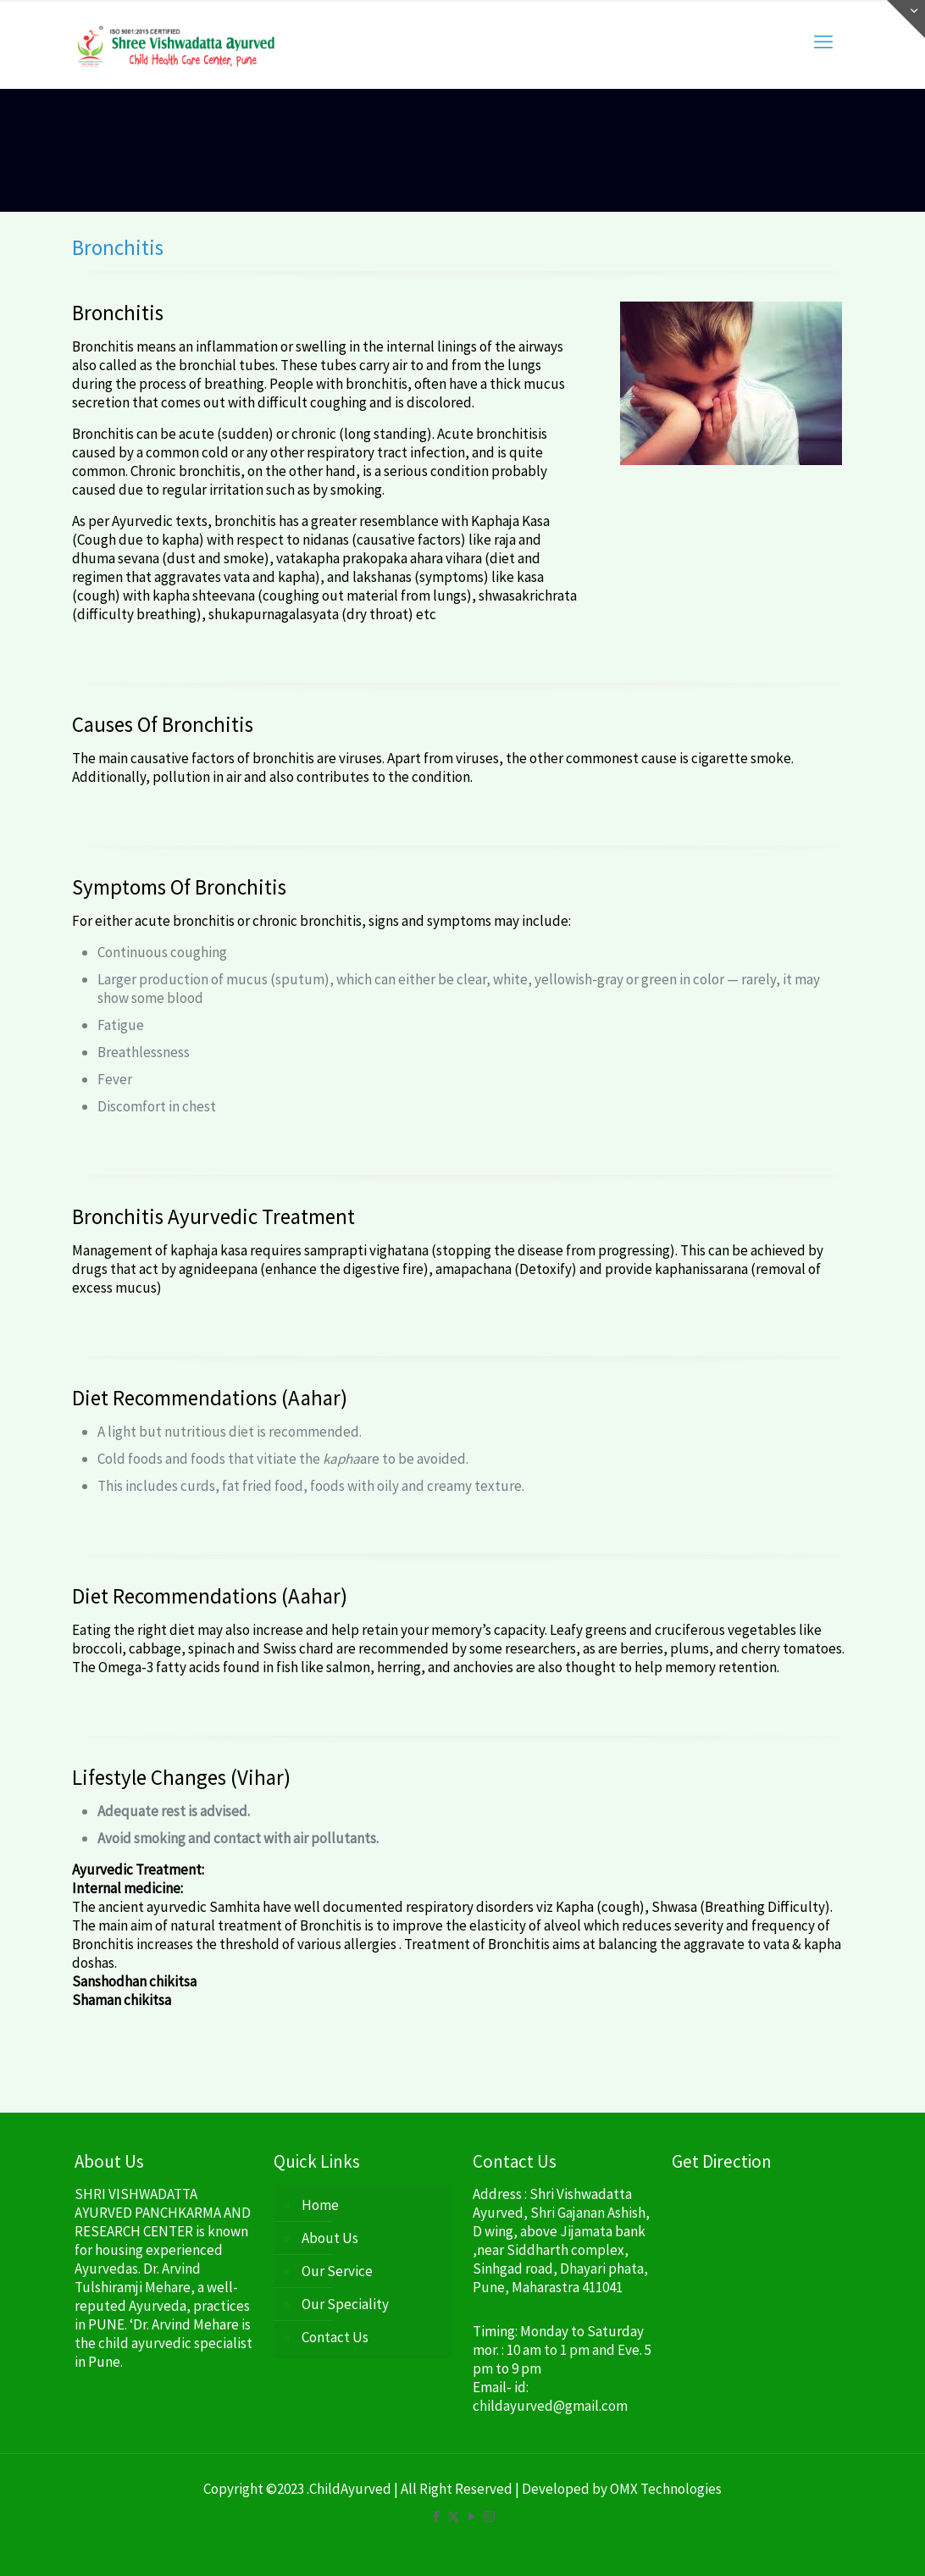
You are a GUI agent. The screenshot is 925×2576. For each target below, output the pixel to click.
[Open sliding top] (906, 19)
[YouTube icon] (471, 2516)
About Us (330, 2238)
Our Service (337, 2271)
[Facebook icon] (435, 2516)
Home (320, 2205)
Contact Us (335, 2337)
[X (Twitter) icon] (453, 2516)
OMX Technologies (666, 2488)
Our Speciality (345, 2304)
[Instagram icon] (489, 2516)
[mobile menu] (823, 41)
